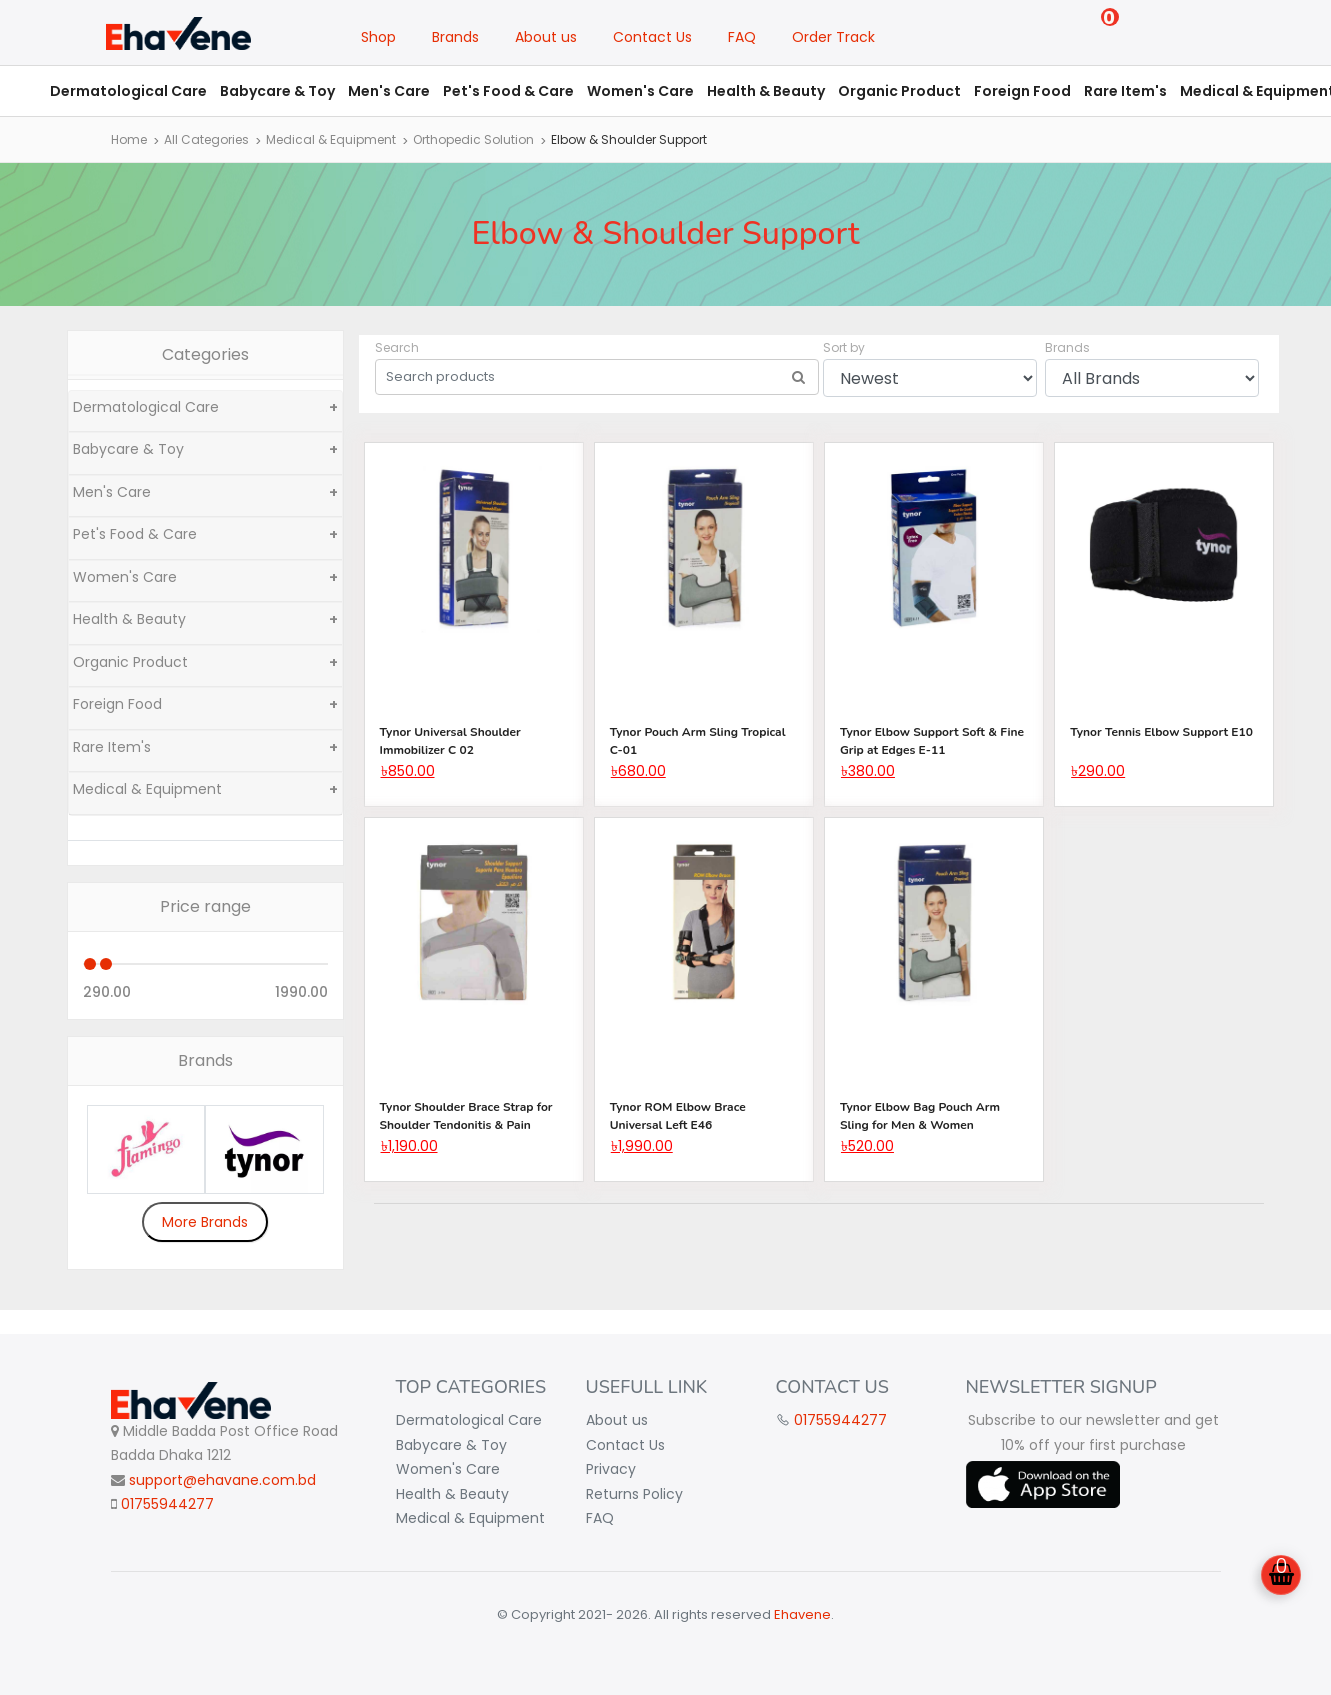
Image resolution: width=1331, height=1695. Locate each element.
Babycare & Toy (277, 91)
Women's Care (640, 91)
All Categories (206, 139)
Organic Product (899, 91)
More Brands (205, 1222)
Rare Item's (1125, 91)
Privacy (611, 1469)
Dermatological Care (128, 91)
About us (546, 37)
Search (397, 347)
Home (129, 139)
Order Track (833, 37)
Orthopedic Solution (473, 139)
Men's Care (389, 91)
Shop (378, 37)
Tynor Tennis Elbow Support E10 (1161, 732)
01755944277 (167, 1504)
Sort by (844, 347)
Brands (455, 37)
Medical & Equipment (331, 139)
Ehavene (802, 1614)
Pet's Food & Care (508, 91)
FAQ (742, 37)
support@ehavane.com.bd (222, 1480)
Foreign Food (1022, 91)
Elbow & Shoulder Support (629, 139)
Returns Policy (634, 1494)
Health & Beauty (766, 91)
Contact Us (652, 37)
